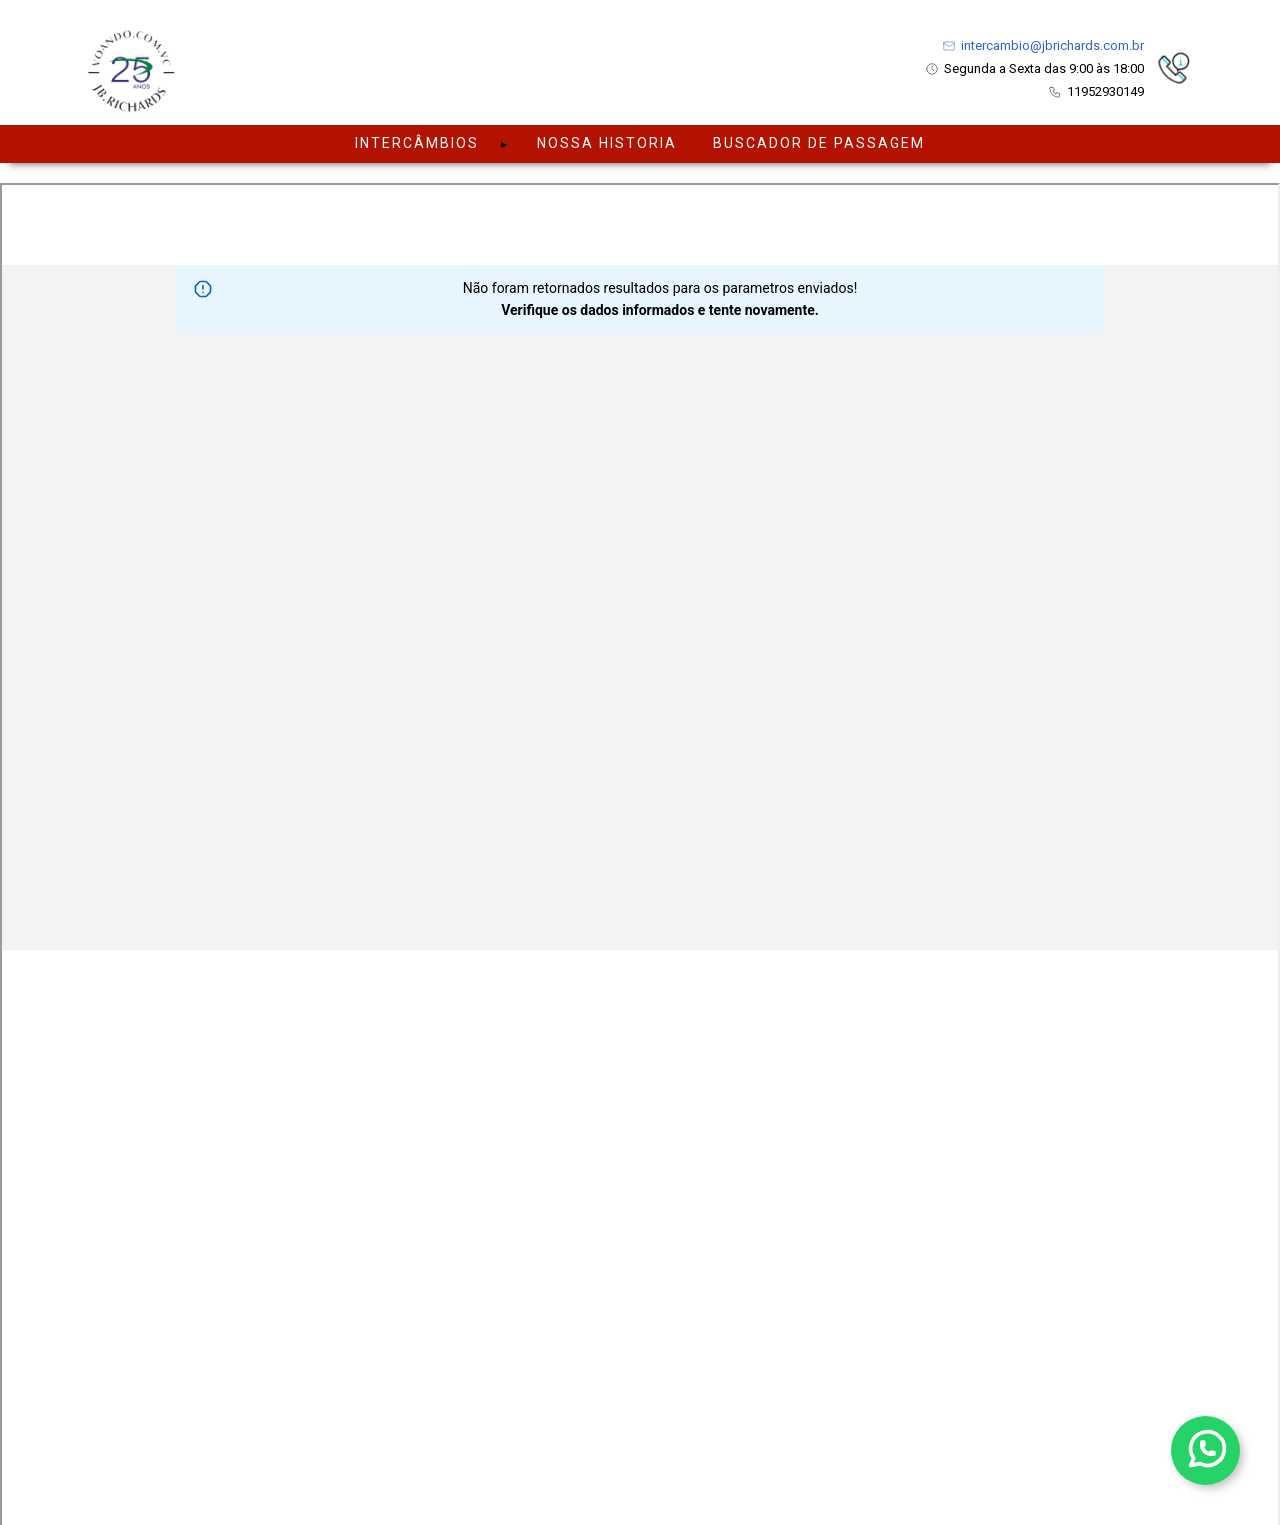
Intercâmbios (417, 143)
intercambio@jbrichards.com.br (1043, 45)
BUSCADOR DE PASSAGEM (819, 143)
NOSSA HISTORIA (607, 143)
